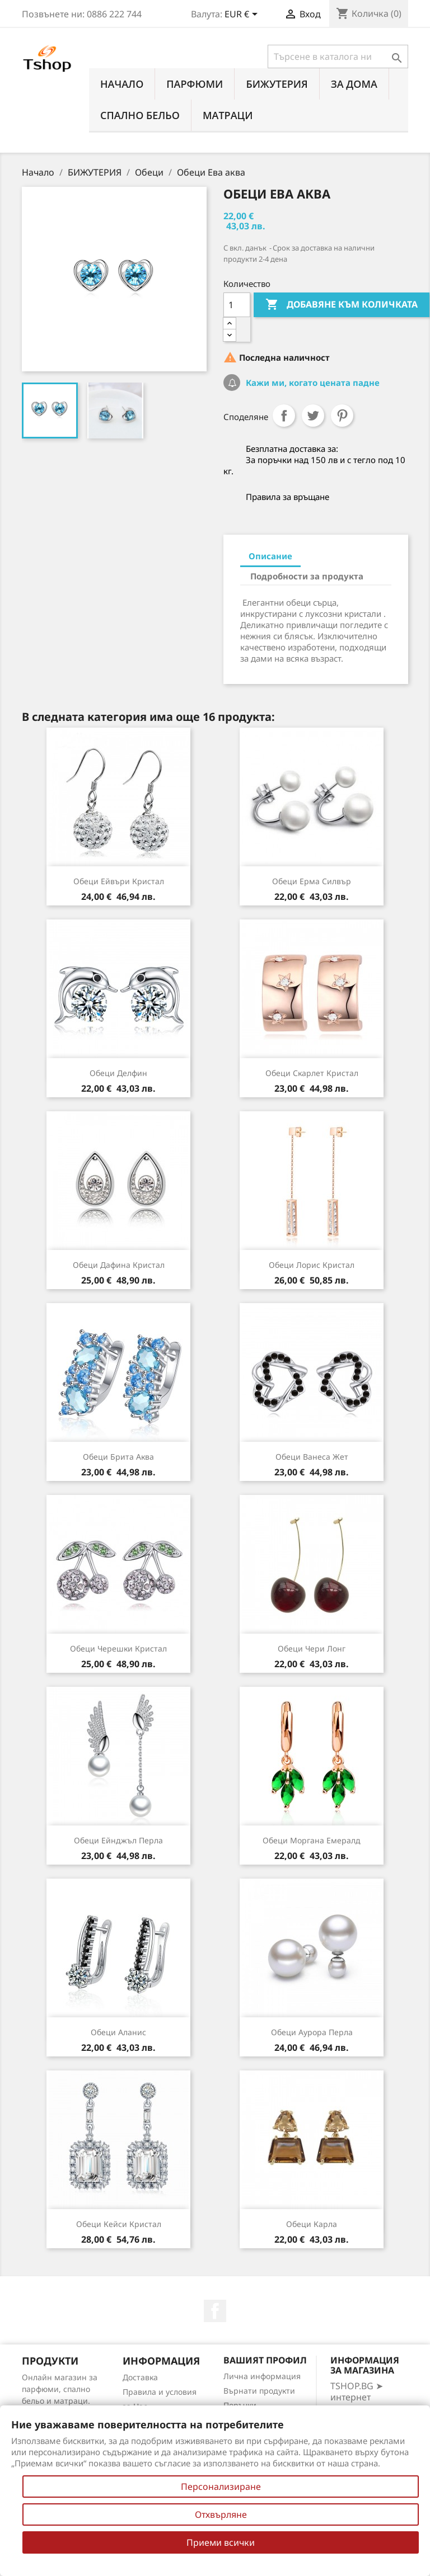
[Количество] (236, 304)
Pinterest (342, 415)
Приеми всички (220, 2542)
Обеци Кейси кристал (118, 2224)
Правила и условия (160, 2391)
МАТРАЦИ (228, 115)
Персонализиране (221, 2486)
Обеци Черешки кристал (118, 1648)
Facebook (215, 2311)
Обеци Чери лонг (311, 1648)
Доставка (140, 2377)
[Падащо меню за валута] (243, 15)
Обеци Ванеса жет (311, 1456)
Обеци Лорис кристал (311, 1264)
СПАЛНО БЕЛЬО (140, 115)
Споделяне (284, 415)
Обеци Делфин (118, 1073)
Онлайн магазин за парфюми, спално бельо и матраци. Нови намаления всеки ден (59, 2400)
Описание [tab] (270, 556)
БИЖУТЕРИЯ (276, 84)
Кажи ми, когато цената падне (312, 382)
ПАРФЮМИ (194, 84)
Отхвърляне (221, 2514)
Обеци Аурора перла (312, 2032)
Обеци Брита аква (118, 1456)
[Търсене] (338, 56)
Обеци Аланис (118, 2032)
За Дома (354, 84)
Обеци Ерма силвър (311, 881)
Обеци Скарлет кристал (311, 1073)
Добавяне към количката (341, 305)
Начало (121, 84)
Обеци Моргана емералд (312, 1840)
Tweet (313, 415)
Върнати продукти (259, 2390)
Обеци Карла (311, 2224)
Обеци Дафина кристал (119, 1264)
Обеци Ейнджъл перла (118, 1840)
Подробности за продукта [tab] (306, 576)
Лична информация (262, 2376)
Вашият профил (265, 2360)
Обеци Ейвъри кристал (118, 881)
